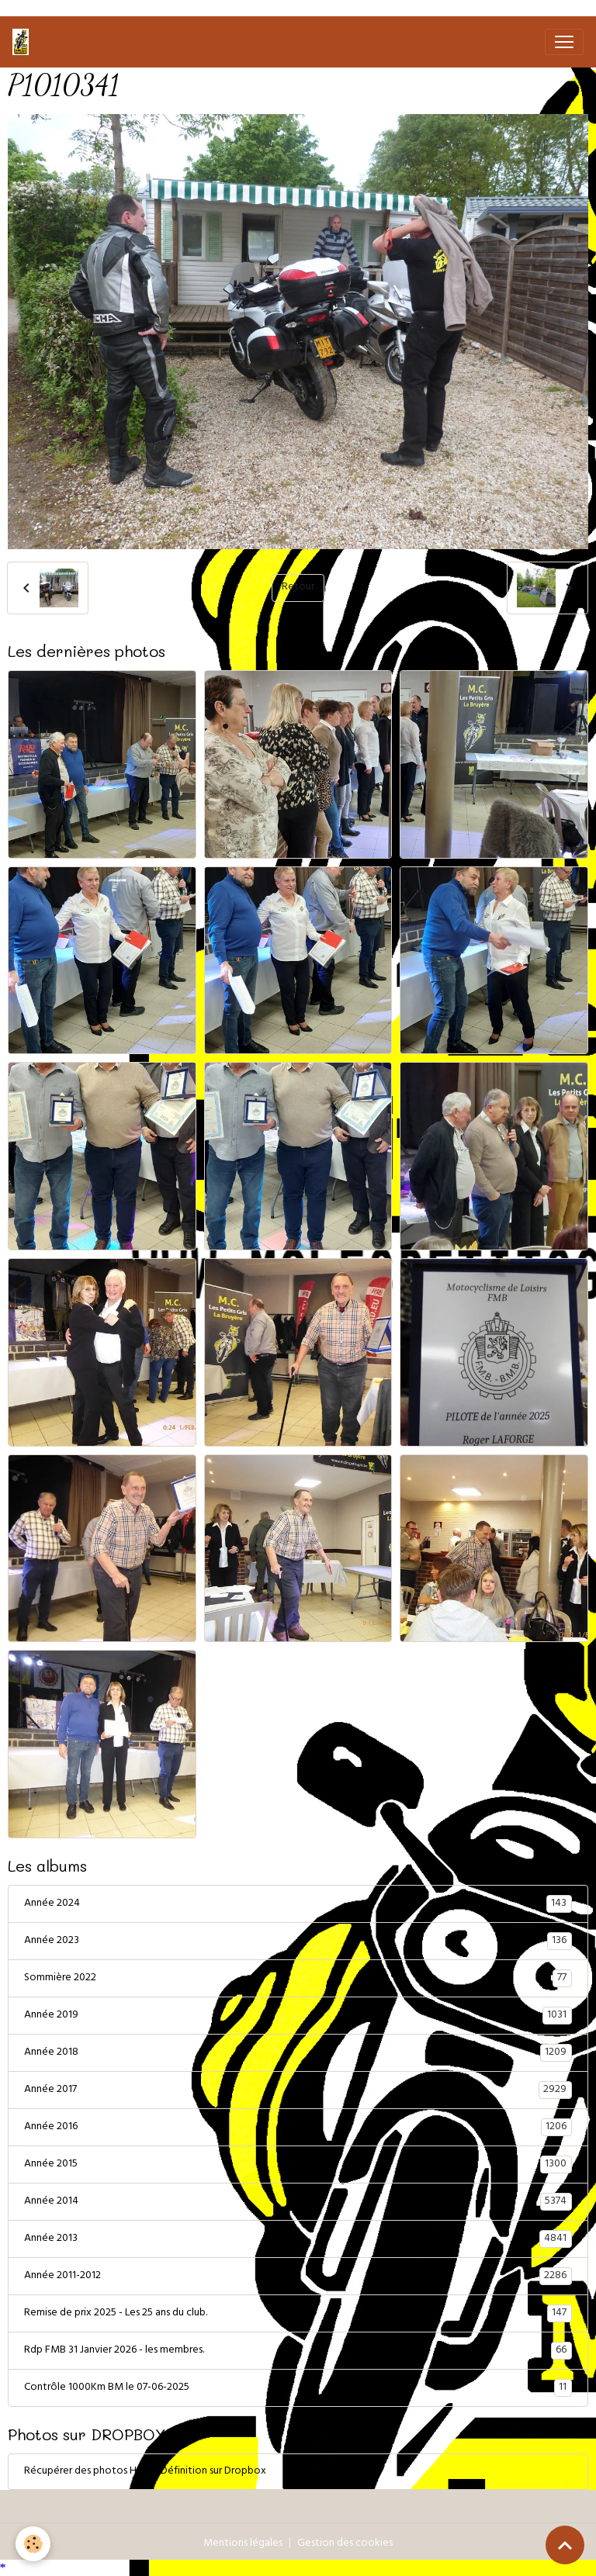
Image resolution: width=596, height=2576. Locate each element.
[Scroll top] (565, 2545)
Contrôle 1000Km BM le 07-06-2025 (298, 2388)
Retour (298, 587)
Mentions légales (242, 2543)
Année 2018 (298, 2053)
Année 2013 (298, 2239)
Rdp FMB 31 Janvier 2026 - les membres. (298, 2351)
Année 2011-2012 (298, 2276)
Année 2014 (298, 2202)
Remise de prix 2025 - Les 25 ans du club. (298, 2314)
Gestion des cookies (345, 2544)
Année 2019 (298, 2016)
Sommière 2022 (298, 1979)
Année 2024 (298, 1904)
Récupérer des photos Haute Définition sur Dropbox (145, 2472)
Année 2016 (298, 2128)
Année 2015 (298, 2165)
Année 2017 (298, 2090)
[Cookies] (33, 2543)
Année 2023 (298, 1941)
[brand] (23, 42)
